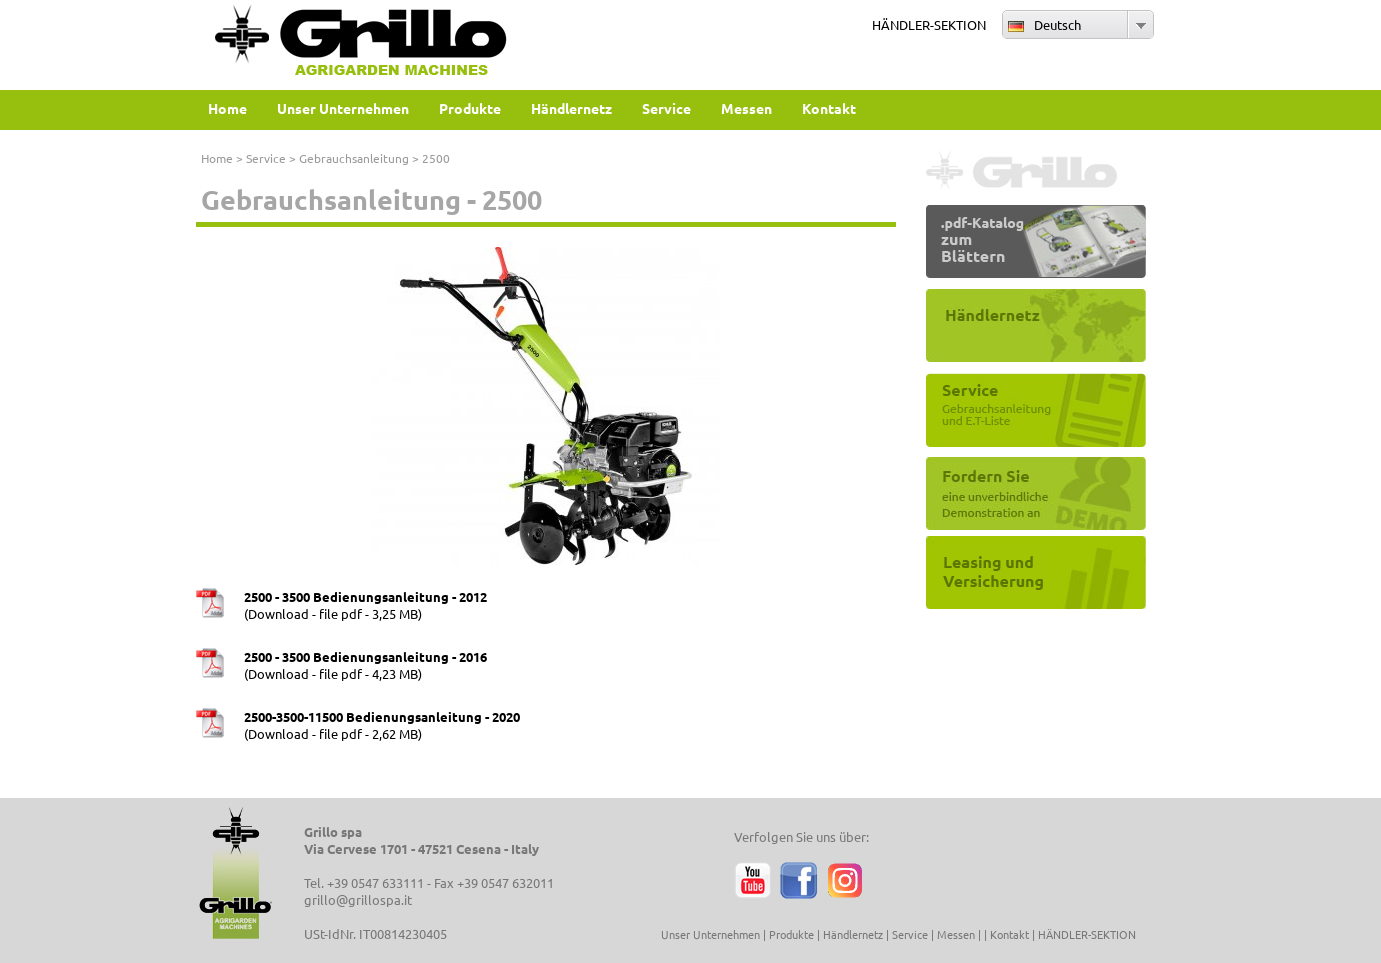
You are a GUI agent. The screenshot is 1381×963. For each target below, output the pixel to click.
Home (217, 158)
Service (266, 158)
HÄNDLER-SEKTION (929, 24)
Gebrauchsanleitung (354, 158)
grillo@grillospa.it (358, 899)
